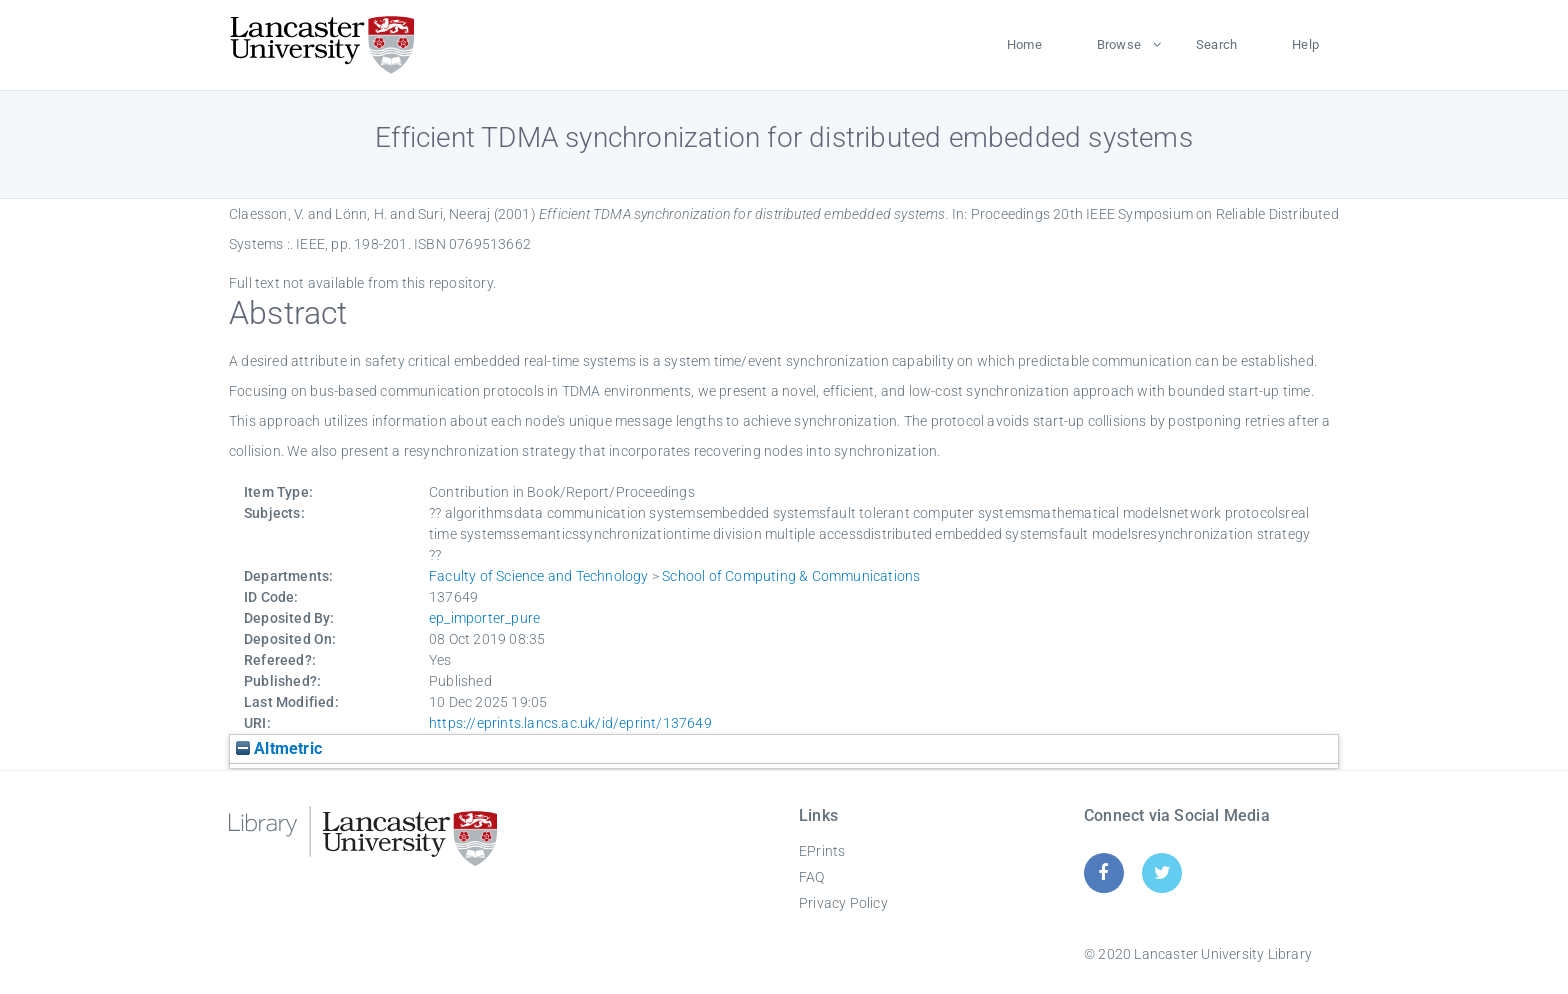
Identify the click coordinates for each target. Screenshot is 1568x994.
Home (1024, 44)
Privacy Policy (843, 903)
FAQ (812, 877)
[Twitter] (1162, 872)
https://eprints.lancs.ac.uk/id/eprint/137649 (570, 723)
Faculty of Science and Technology (539, 576)
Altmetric (279, 748)
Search (1216, 44)
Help (1305, 44)
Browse (1119, 44)
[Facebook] (1103, 872)
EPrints (822, 851)
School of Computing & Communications (791, 576)
